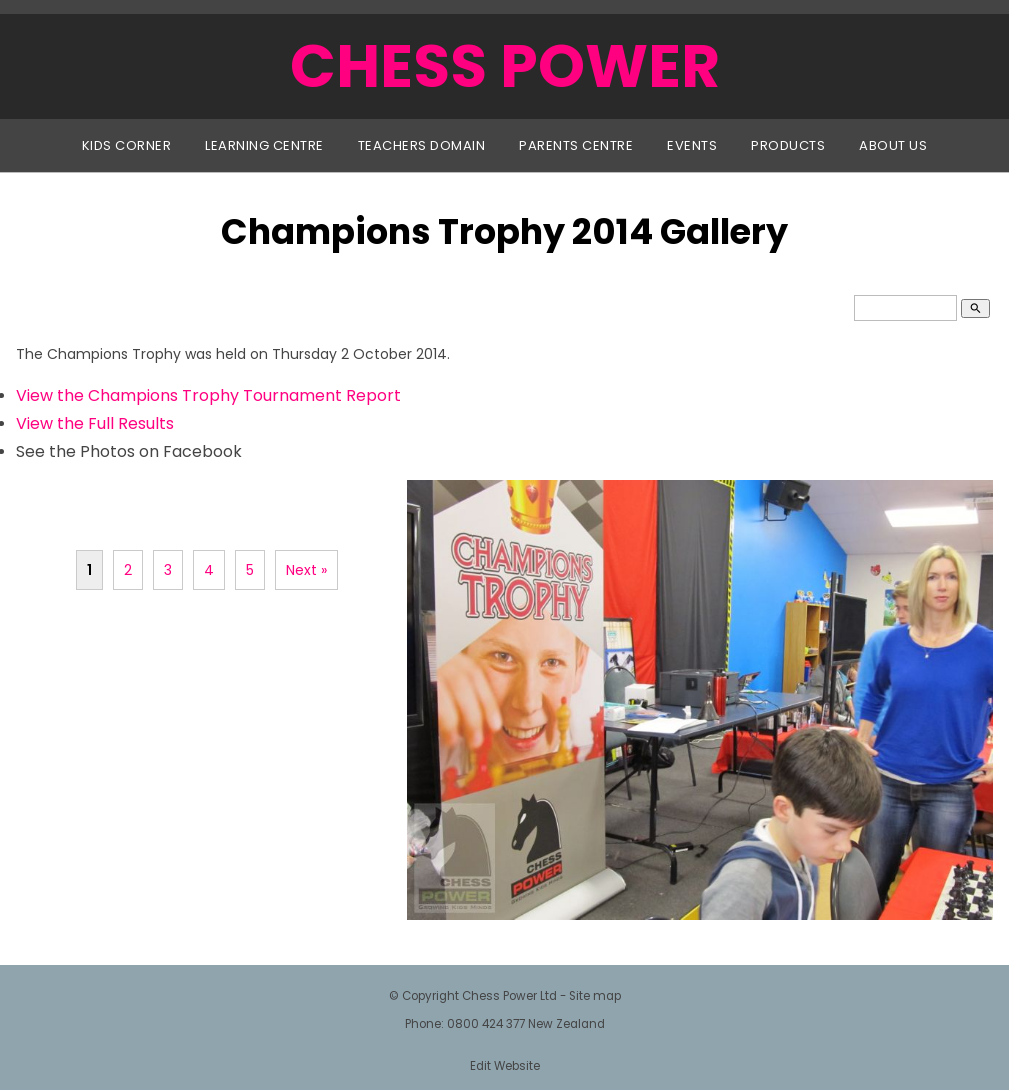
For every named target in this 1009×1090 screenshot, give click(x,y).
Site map (595, 996)
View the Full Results (95, 423)
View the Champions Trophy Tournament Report (208, 395)
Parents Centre (576, 145)
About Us (893, 145)
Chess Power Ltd (509, 996)
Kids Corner (127, 145)
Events (692, 145)
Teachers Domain (422, 145)
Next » (306, 570)
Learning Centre (264, 145)
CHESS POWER (505, 66)
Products (788, 145)
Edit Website (505, 1066)
